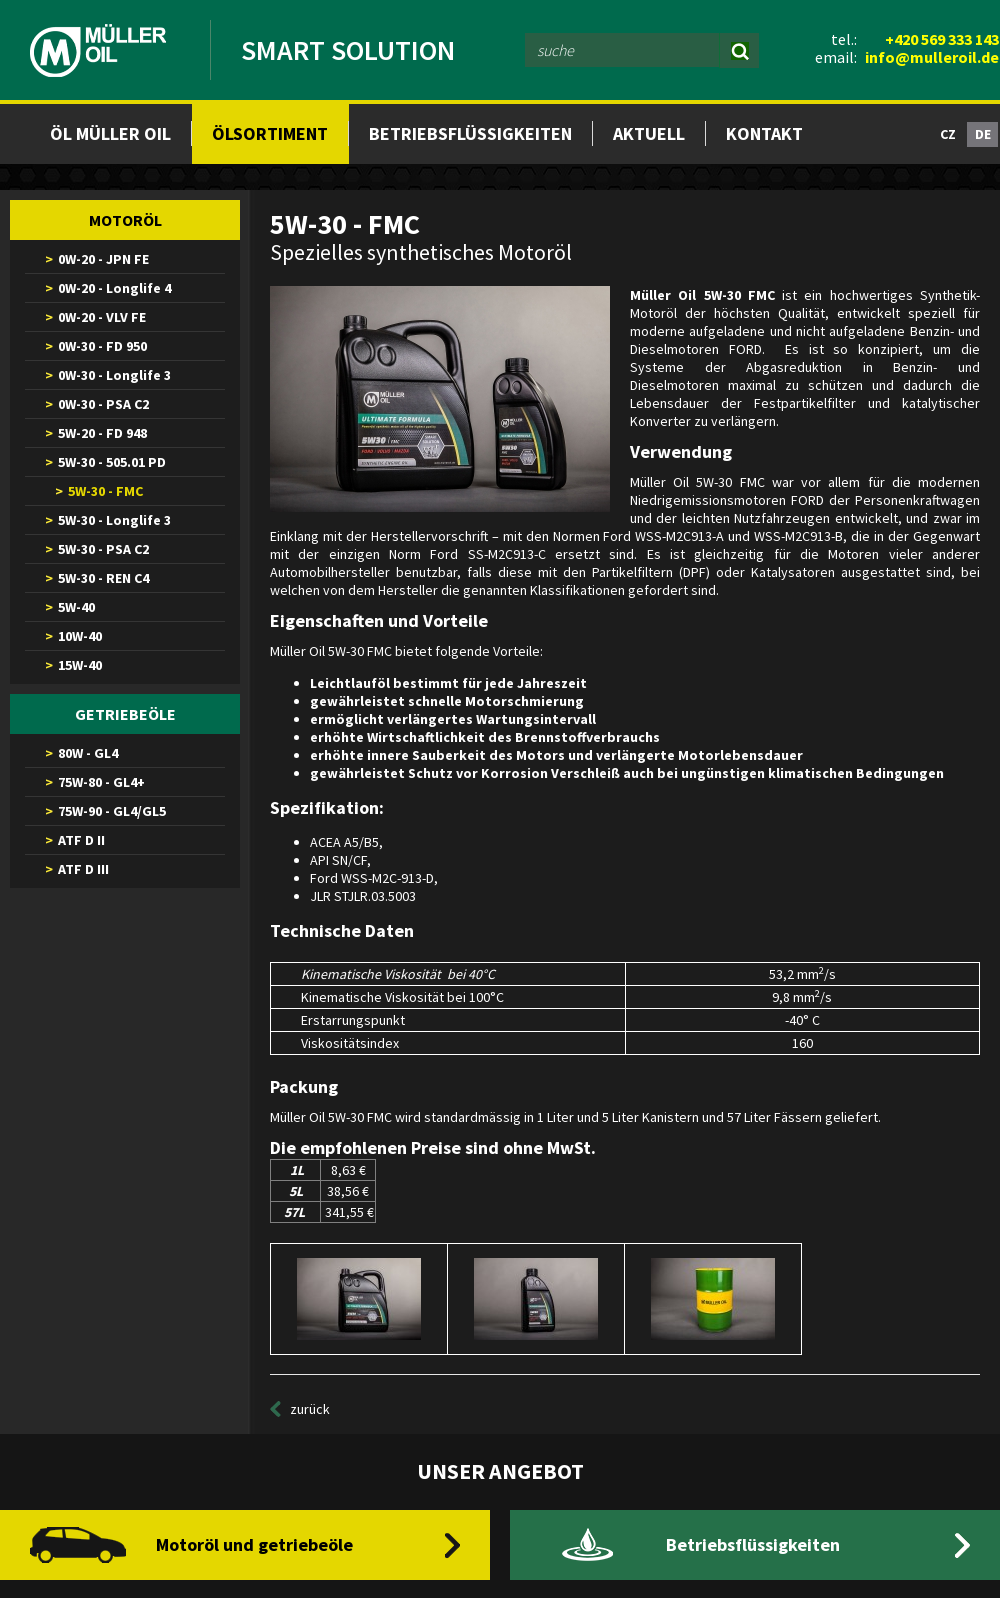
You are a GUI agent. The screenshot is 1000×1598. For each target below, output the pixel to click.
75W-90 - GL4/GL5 (112, 811)
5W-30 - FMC (105, 491)
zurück (310, 1409)
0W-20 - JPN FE (103, 259)
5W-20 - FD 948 (102, 433)
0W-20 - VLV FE (102, 317)
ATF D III (83, 869)
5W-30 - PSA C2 (103, 549)
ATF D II (81, 840)
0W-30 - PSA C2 (103, 404)
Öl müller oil (110, 133)
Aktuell (649, 133)
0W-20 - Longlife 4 (114, 288)
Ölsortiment (270, 133)
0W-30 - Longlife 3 (114, 375)
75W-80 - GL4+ (101, 782)
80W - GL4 (88, 753)
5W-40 (76, 607)
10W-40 (80, 636)
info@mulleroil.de (932, 57)
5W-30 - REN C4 (103, 578)
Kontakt (764, 133)
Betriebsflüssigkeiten (470, 133)
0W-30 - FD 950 (102, 346)
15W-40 (80, 665)
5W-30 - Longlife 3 (114, 520)
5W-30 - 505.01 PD (112, 462)
